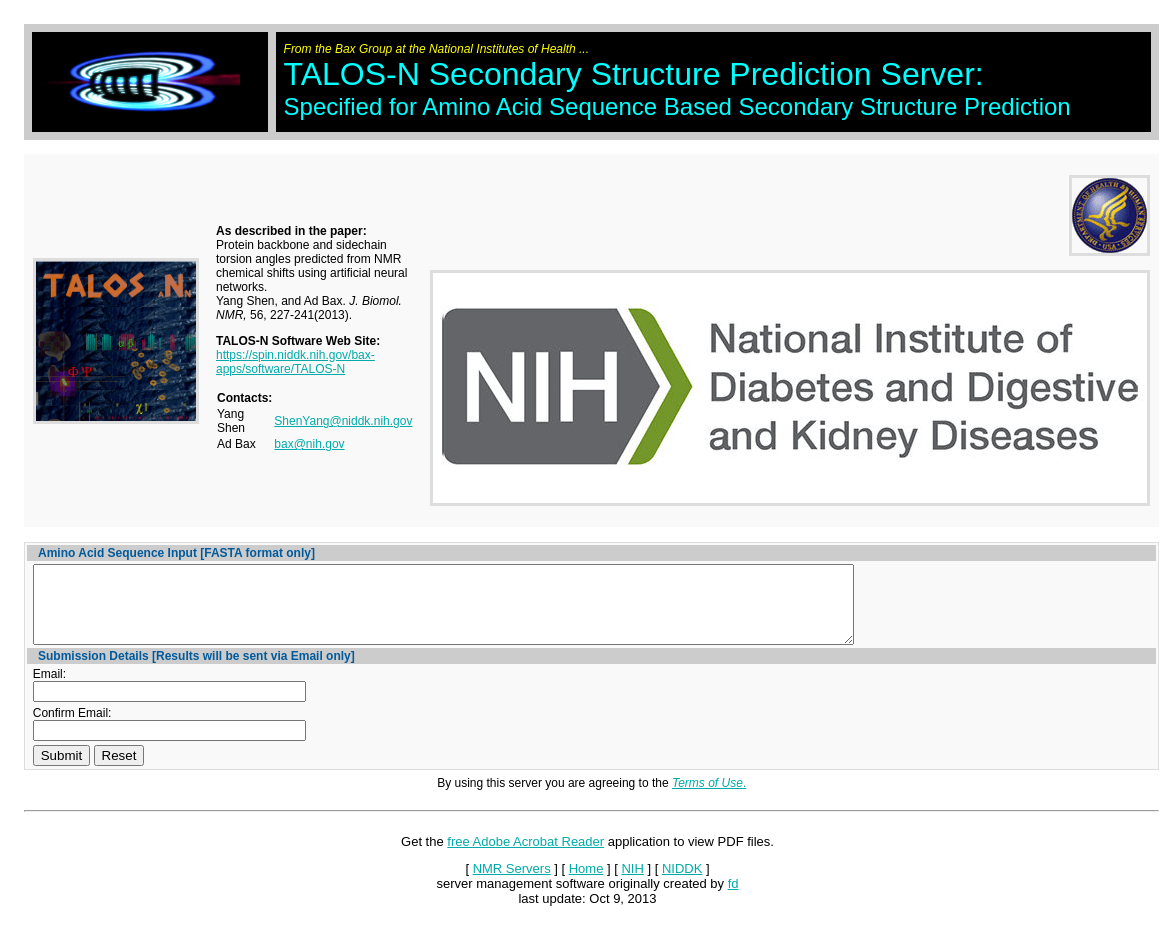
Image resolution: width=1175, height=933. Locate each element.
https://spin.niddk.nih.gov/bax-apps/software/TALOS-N (295, 362)
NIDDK (682, 883)
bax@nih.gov (309, 444)
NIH (632, 883)
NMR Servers (512, 883)
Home (586, 883)
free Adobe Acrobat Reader (525, 856)
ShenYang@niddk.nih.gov (343, 421)
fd (733, 898)
